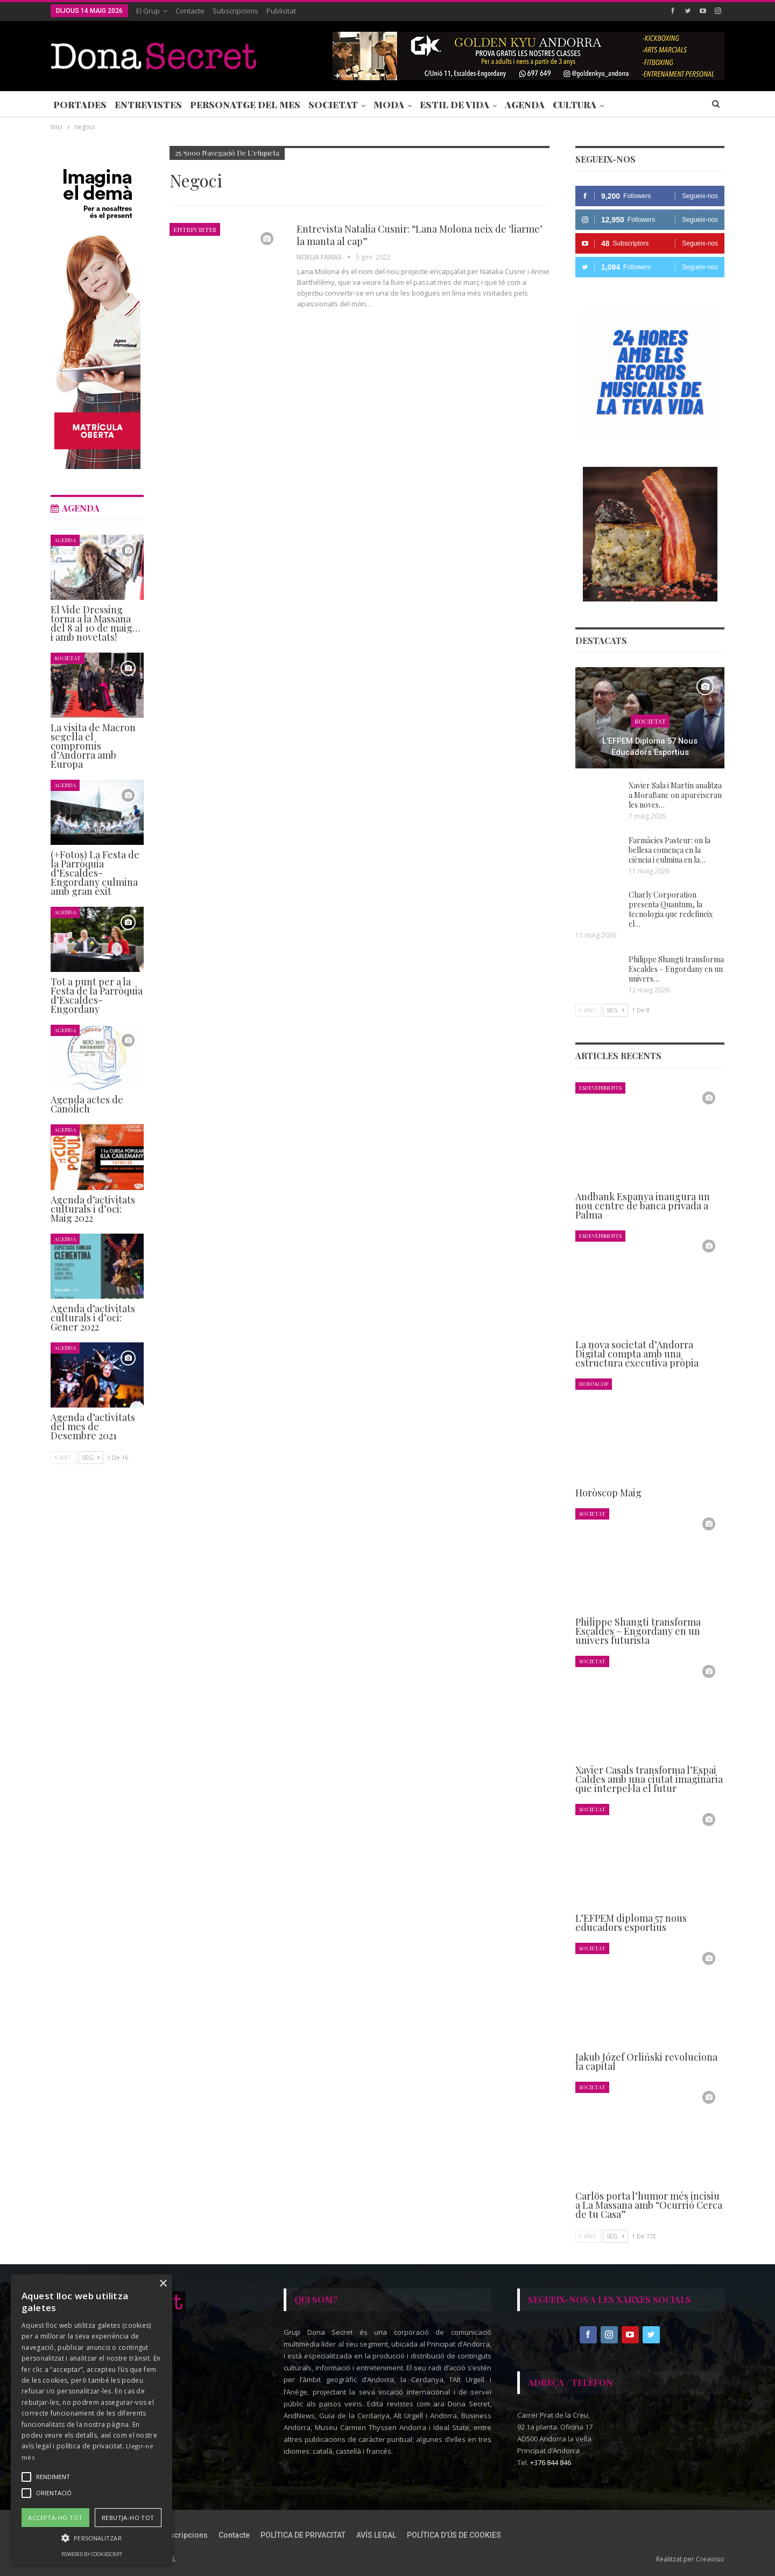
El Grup (148, 11)
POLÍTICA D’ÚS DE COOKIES (454, 2535)
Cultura (574, 104)
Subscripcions (235, 11)
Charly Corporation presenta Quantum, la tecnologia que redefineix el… (671, 909)
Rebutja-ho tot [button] (128, 2518)
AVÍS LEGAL (376, 2535)
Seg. (615, 1010)
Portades (80, 104)
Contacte (190, 11)
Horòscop (593, 1383)
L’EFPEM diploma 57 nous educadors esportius (650, 746)
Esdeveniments (600, 1087)
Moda (389, 104)
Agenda (525, 104)
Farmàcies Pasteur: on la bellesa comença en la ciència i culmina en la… (669, 850)
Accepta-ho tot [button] (55, 2518)
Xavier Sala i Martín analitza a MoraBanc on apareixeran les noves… (675, 795)
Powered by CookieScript (91, 2554)
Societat (333, 104)
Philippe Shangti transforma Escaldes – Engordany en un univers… (676, 969)
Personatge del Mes (245, 104)
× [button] (163, 2284)
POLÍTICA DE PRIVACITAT (303, 2535)
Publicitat (281, 11)
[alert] (91, 2419)
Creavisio (710, 2559)
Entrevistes (148, 104)
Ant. (588, 1010)
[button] (91, 2538)
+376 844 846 (550, 2462)
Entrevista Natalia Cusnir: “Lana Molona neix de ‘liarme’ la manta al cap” (419, 235)
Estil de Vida (454, 104)
